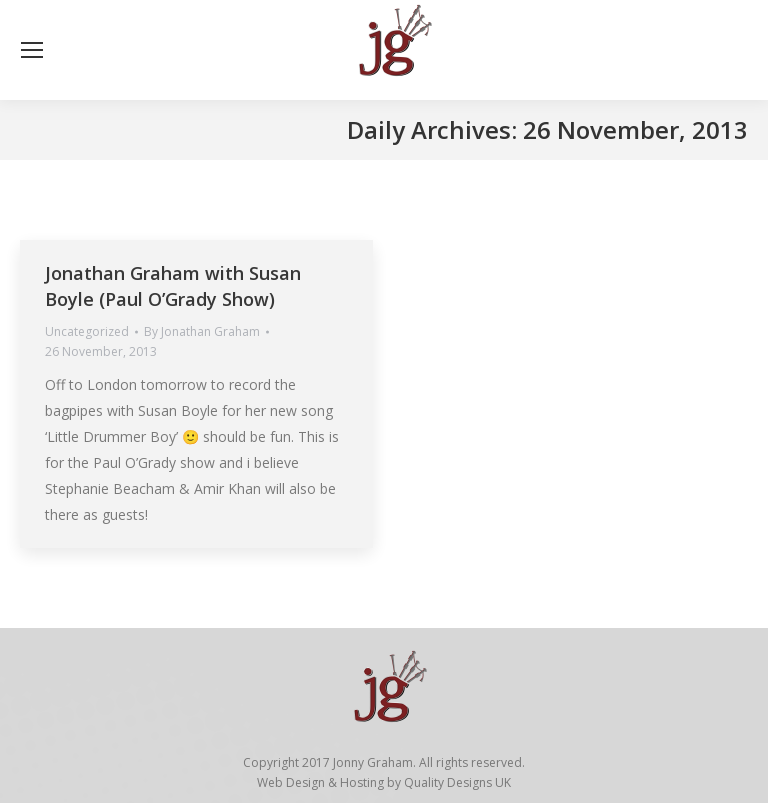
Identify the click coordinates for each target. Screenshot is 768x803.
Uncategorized (87, 331)
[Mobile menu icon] (32, 50)
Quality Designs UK (457, 782)
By (202, 331)
